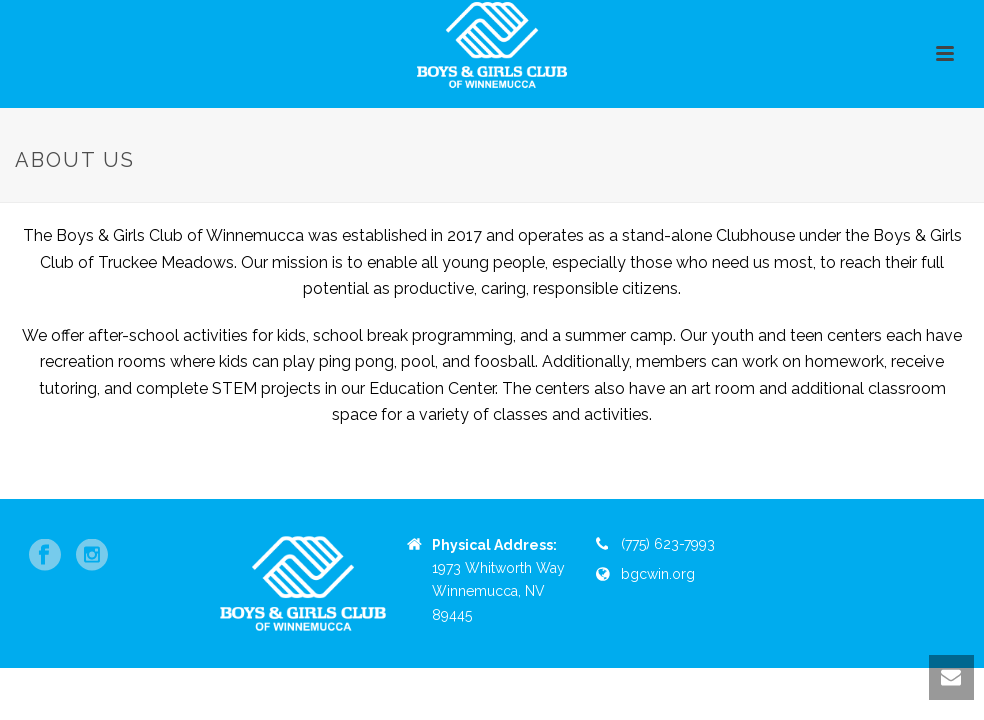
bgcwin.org (658, 574)
